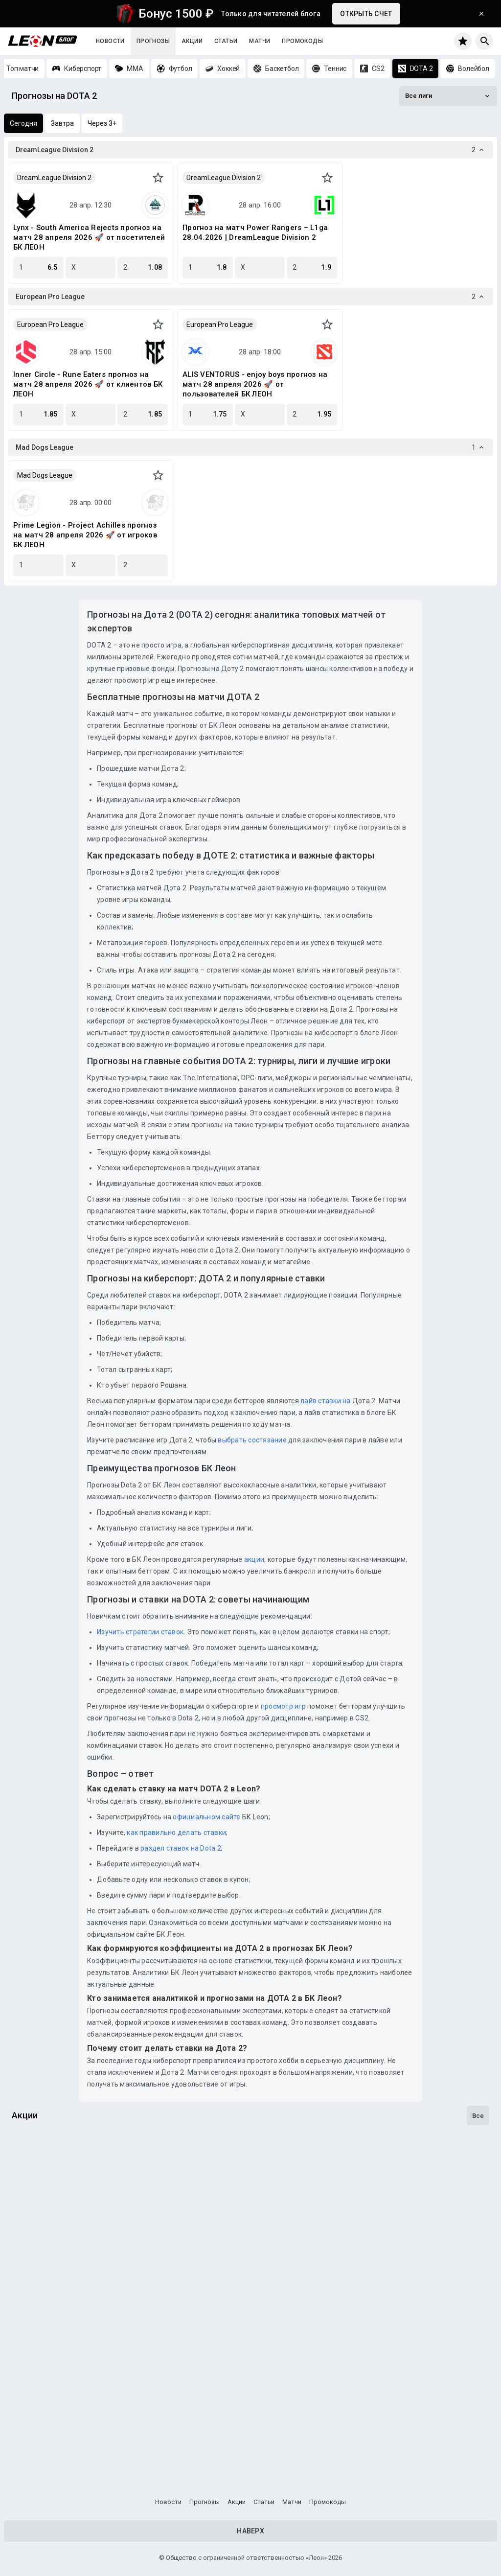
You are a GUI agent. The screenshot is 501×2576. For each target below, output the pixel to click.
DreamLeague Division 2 (54, 178)
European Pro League (50, 324)
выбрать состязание (252, 1440)
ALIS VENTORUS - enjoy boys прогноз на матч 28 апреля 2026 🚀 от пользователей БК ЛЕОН (254, 384)
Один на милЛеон (48, 2328)
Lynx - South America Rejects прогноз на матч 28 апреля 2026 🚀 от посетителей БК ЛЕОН (89, 237)
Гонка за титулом (48, 2210)
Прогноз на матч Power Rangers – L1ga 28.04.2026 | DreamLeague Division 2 (255, 232)
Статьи (225, 41)
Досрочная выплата (55, 2446)
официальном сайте (206, 1817)
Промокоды (302, 41)
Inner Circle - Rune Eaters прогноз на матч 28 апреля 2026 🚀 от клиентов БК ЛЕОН (87, 384)
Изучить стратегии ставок (140, 1632)
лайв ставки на (325, 1401)
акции (254, 1559)
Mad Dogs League (44, 475)
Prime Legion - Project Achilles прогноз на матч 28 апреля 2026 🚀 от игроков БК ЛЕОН (85, 535)
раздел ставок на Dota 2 (180, 1848)
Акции (192, 41)
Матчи (259, 41)
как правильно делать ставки (176, 1832)
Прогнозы (153, 41)
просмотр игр (283, 1706)
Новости (110, 41)
